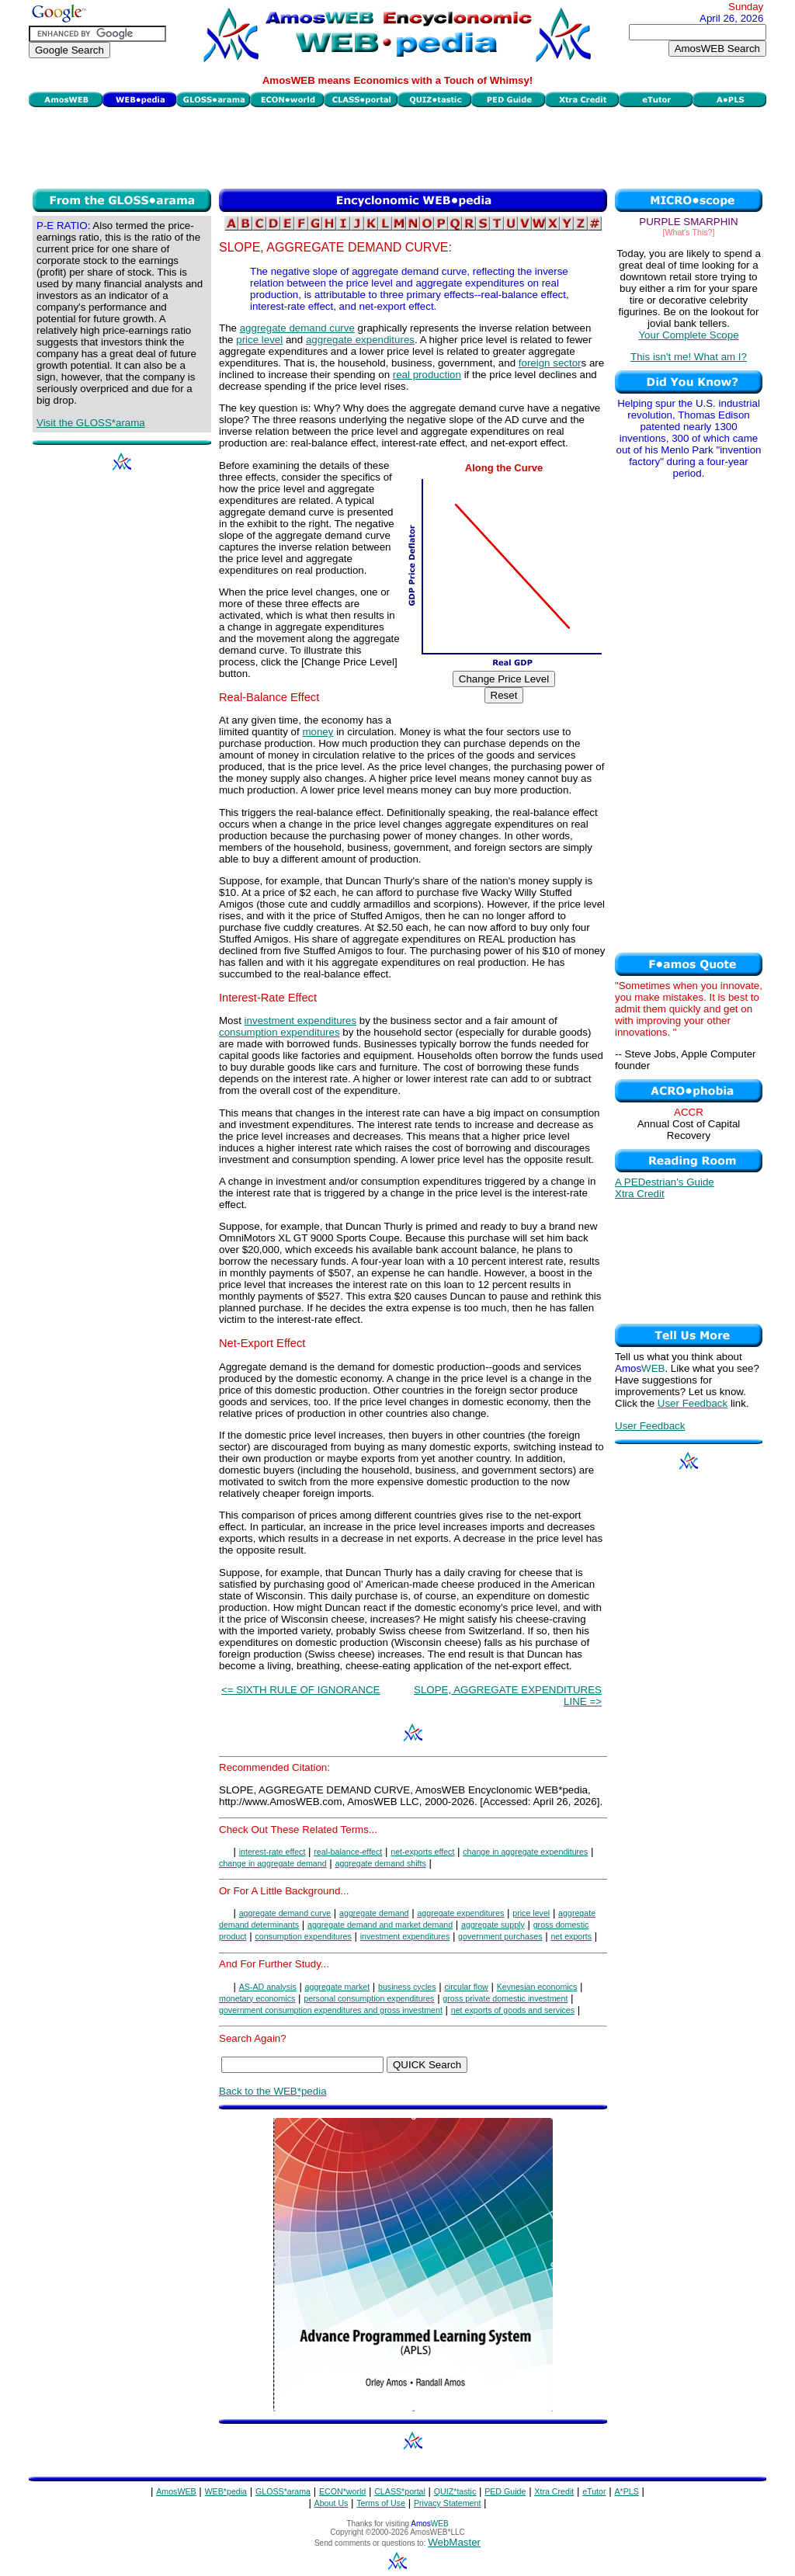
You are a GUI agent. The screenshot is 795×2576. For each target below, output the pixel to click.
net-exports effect (422, 1851)
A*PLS (626, 2491)
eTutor (594, 2491)
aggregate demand (373, 1913)
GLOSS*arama (283, 2491)
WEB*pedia (226, 2491)
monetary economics (257, 1998)
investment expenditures (300, 1020)
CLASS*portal (399, 2491)
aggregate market (337, 1986)
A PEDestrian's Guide (664, 1182)
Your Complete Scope (688, 335)
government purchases (500, 1936)
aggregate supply (493, 1924)
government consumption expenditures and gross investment (331, 2010)
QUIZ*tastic (455, 2491)
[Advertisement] (397, 146)
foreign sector (550, 363)
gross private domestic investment (505, 1998)
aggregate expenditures (360, 339)
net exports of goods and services (513, 2010)
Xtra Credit (640, 1193)
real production (427, 374)
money (317, 732)
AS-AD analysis (268, 1986)
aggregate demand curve (297, 328)
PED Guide (505, 2491)
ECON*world (342, 2491)
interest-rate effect (272, 1851)
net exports (571, 1936)
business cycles (407, 1986)
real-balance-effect (348, 1851)
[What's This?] (689, 232)
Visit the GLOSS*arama (90, 423)
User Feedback (692, 1403)
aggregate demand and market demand (380, 1924)
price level (259, 339)
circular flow (466, 1986)
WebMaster (454, 2542)
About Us (331, 2503)
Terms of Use (380, 2503)
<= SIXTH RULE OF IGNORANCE (300, 1690)
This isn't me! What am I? (688, 357)
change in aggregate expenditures (525, 1851)
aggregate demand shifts (380, 1863)
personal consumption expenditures (369, 1998)
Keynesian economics (537, 1986)
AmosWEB (176, 2491)
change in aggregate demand (273, 1863)
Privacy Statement (447, 2503)
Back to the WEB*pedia (273, 2091)
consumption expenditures (279, 1032)
